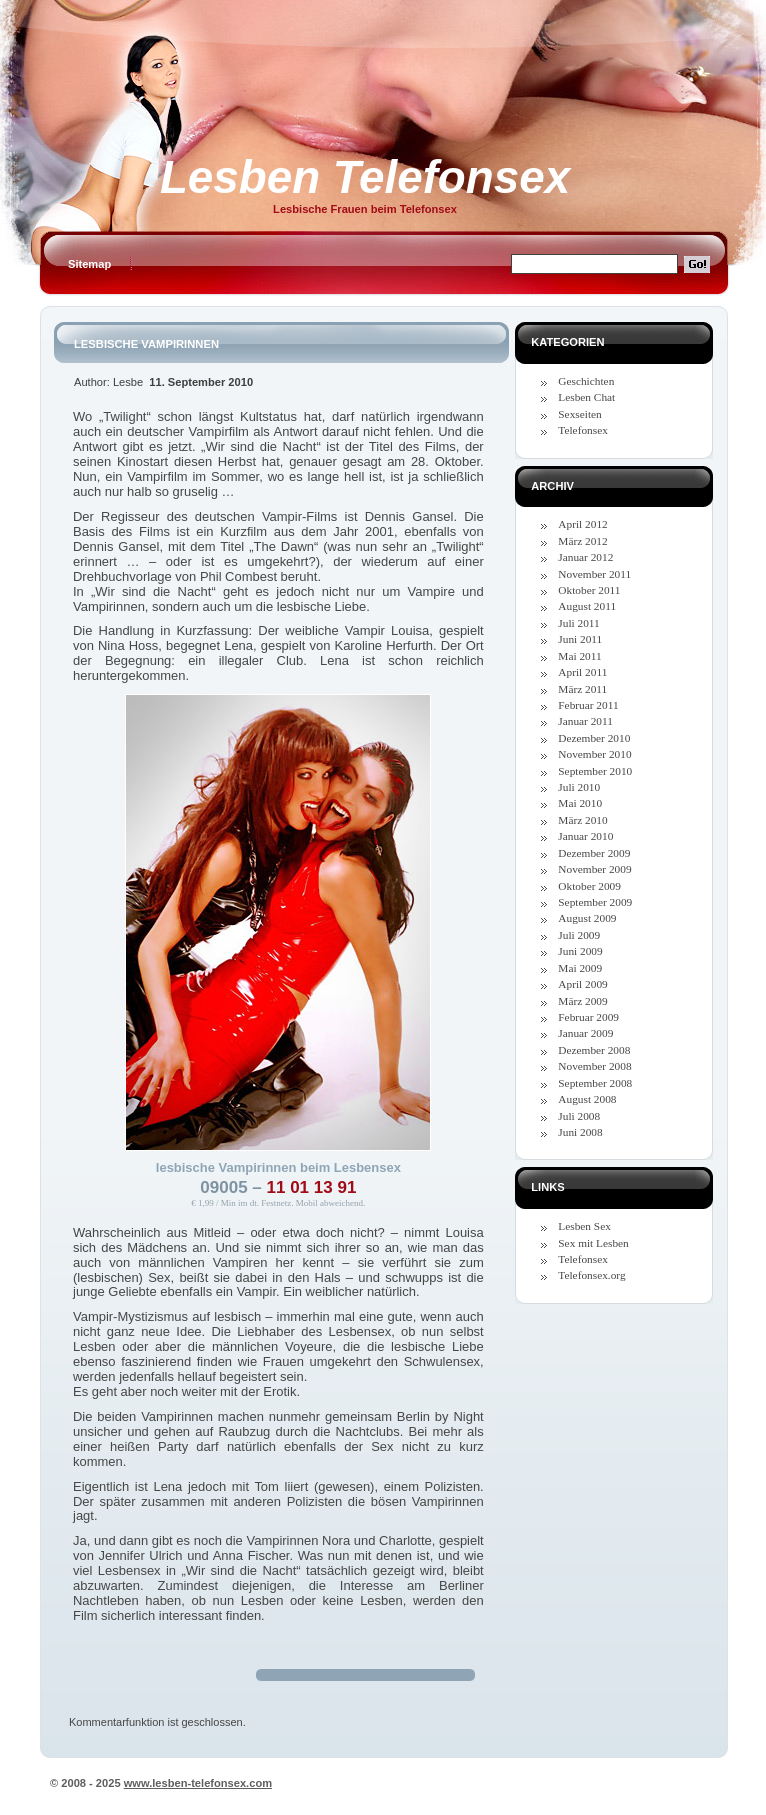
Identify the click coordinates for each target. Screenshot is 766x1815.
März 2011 (582, 689)
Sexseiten (579, 414)
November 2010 (594, 754)
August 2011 (587, 606)
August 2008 (587, 1099)
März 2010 (582, 820)
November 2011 (594, 574)
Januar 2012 (585, 557)
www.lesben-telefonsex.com (198, 1783)
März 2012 (582, 541)
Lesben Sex (584, 1226)
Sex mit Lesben (593, 1243)
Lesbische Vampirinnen (146, 344)
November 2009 (594, 869)
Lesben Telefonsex (365, 177)
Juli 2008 (579, 1116)
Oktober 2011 (589, 590)
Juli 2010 (579, 787)
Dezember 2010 (594, 738)
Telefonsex (583, 430)
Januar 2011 (585, 721)
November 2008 (594, 1066)
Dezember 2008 (594, 1050)
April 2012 (582, 524)
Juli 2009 (579, 935)
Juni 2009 (580, 951)
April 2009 (582, 984)
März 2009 (582, 1001)
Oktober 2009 (589, 886)
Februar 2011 (588, 705)
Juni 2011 (580, 639)
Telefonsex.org (591, 1275)
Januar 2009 (585, 1033)
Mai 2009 (580, 968)
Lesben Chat (586, 397)
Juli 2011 (578, 623)
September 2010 (595, 771)
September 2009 (595, 902)
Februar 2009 (588, 1017)
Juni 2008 (580, 1132)
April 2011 (582, 672)
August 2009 (587, 918)
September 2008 (595, 1083)
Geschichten (586, 381)
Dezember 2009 (594, 853)
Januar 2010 (585, 836)
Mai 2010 (580, 803)
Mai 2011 (579, 656)
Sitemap (89, 264)
